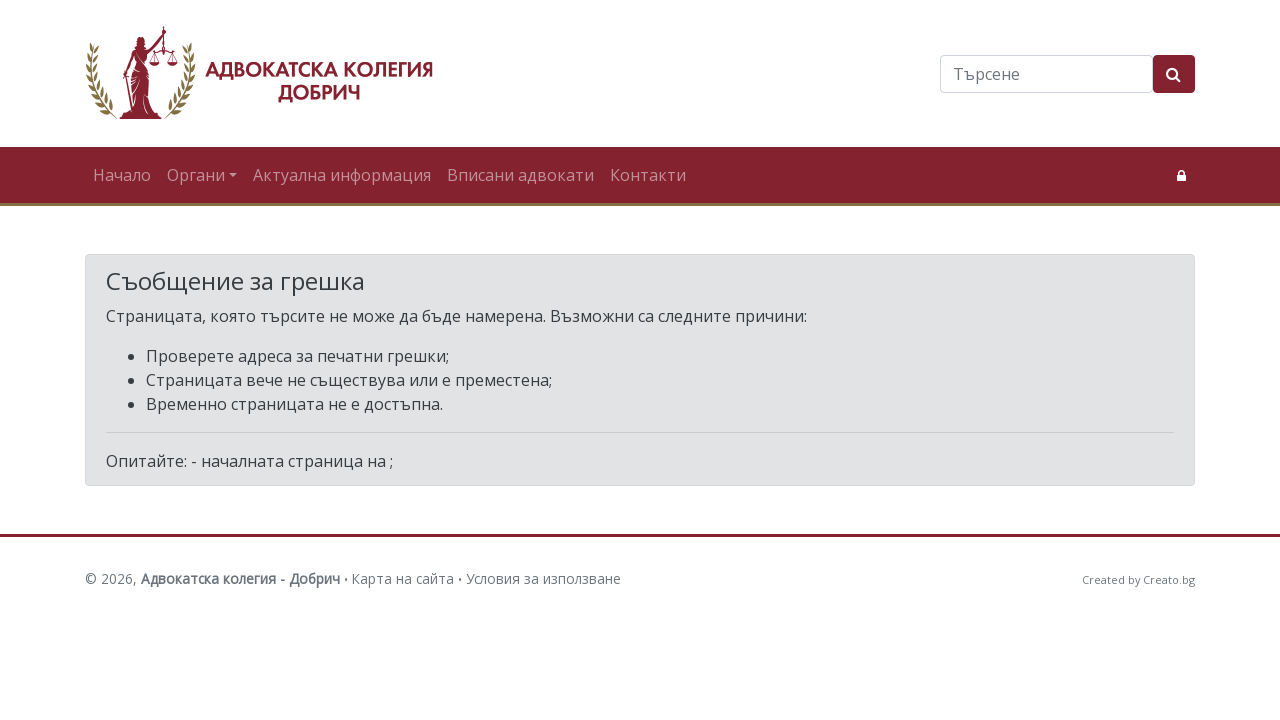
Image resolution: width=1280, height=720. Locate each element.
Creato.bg (1169, 579)
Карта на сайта (403, 578)
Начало (122, 175)
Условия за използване (543, 578)
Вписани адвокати (520, 175)
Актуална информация (342, 175)
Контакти (648, 175)
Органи (196, 175)
